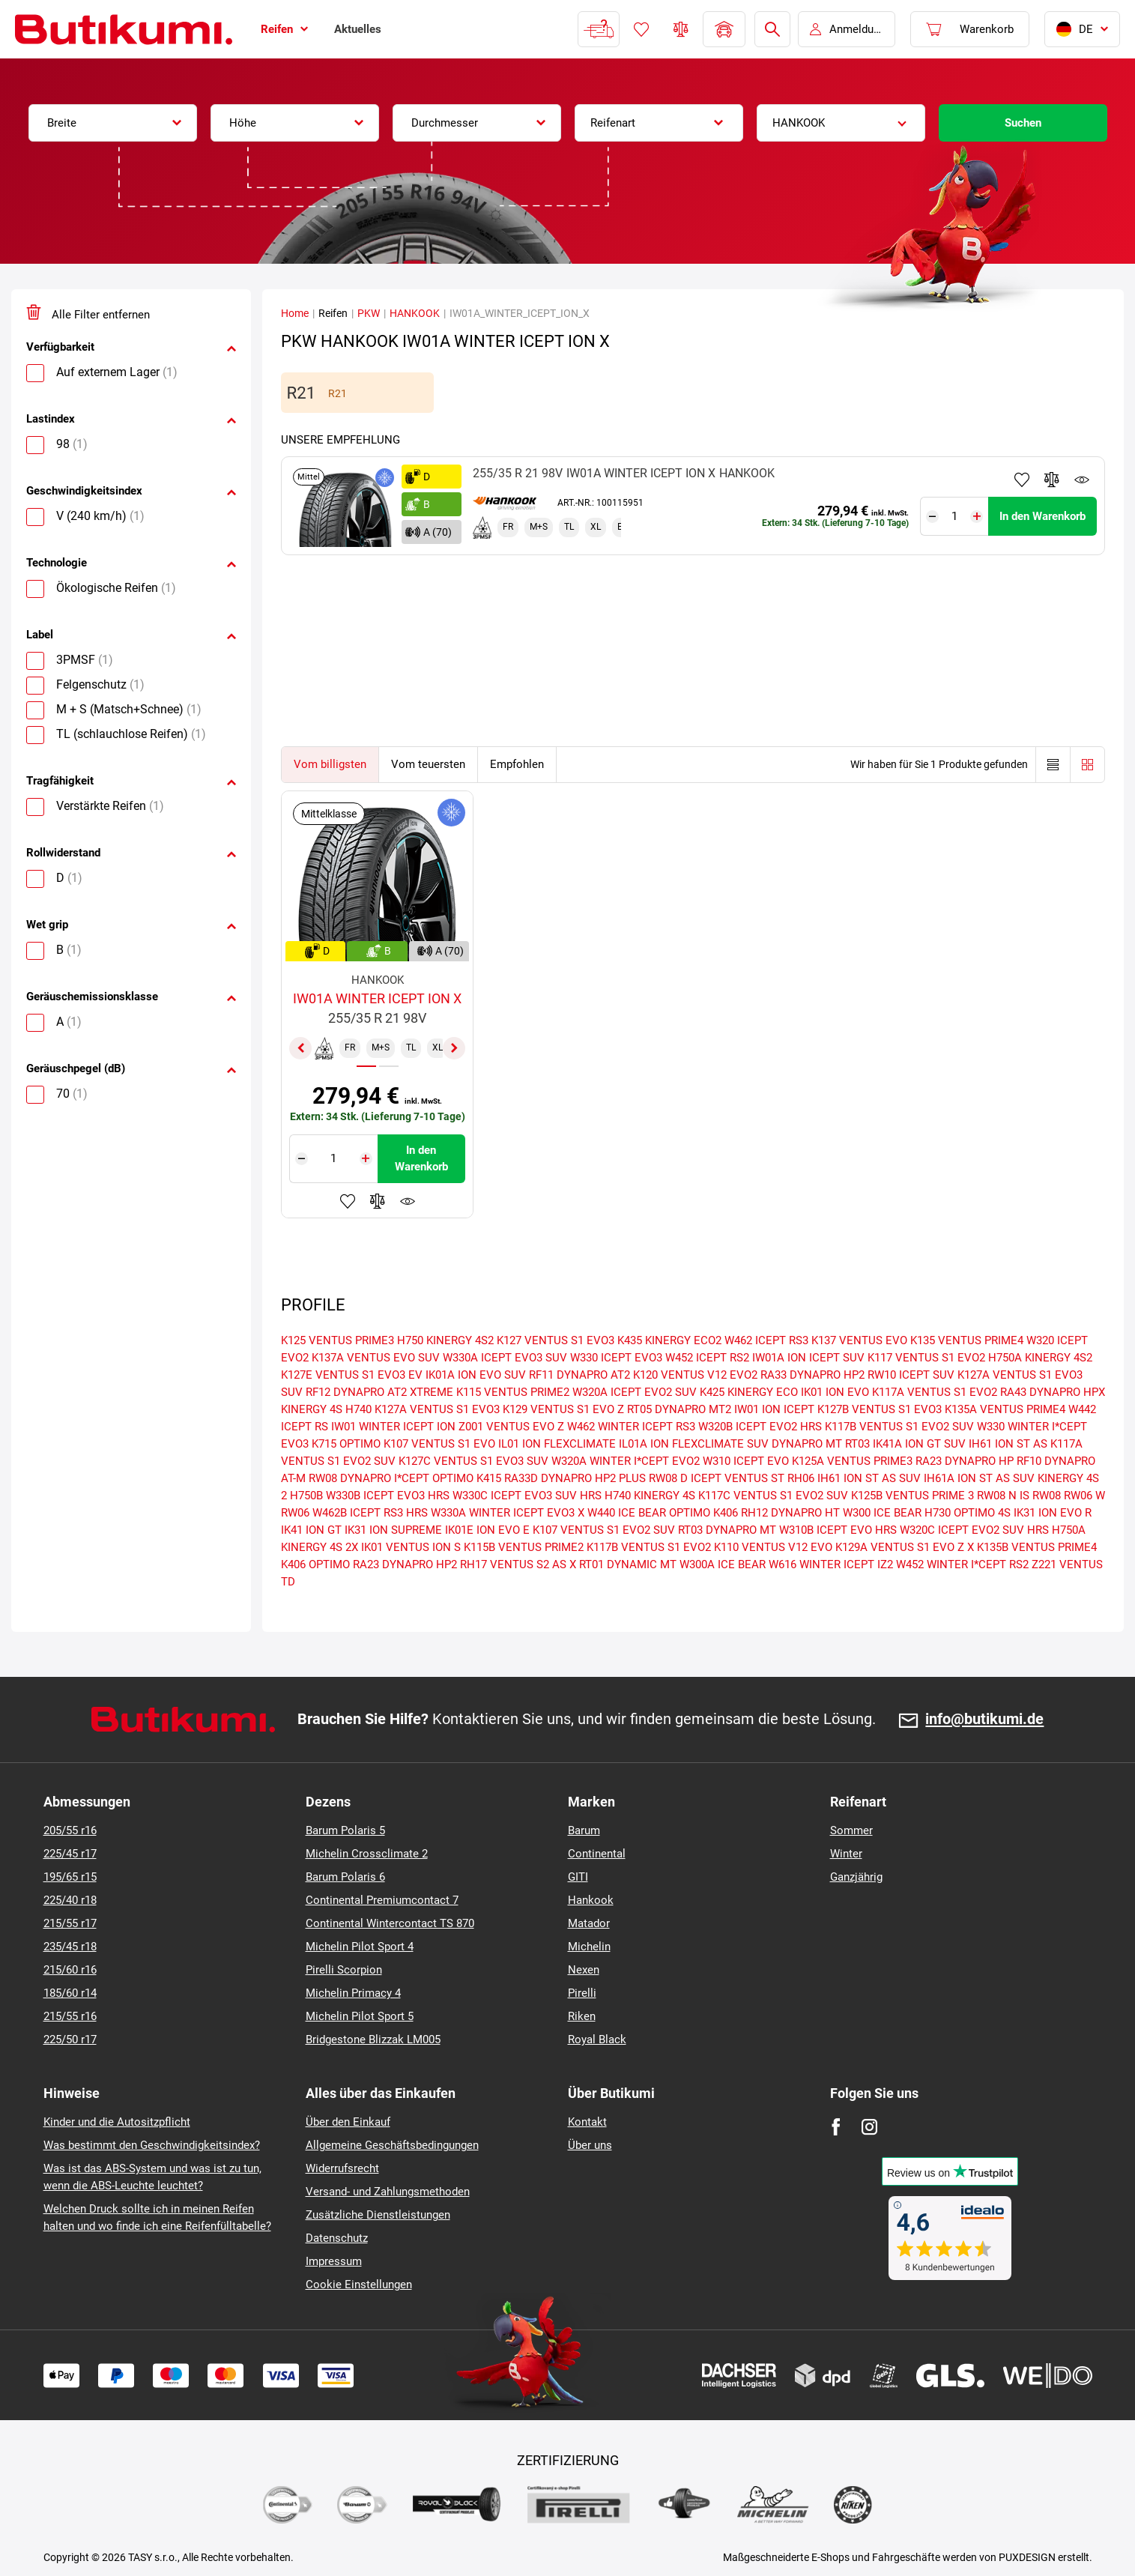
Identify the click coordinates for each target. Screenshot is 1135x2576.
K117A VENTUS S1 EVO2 (934, 1392)
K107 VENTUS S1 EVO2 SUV (604, 1530)
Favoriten (641, 29)
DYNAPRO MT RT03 (821, 1444)
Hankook (591, 1900)
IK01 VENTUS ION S (411, 1547)
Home (295, 313)
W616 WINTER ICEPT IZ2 (831, 1564)
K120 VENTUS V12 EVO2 (695, 1375)
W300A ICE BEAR (723, 1564)
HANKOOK (415, 313)
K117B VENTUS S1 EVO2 (649, 1547)
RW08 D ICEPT (685, 1478)
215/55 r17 (70, 1923)
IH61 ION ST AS (1008, 1444)
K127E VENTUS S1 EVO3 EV (352, 1375)
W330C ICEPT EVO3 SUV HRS (527, 1495)
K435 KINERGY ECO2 (669, 1340)
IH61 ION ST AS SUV (869, 1478)
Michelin (589, 1946)
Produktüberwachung (1081, 479)
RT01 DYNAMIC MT (628, 1564)
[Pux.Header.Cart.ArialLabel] (969, 29)
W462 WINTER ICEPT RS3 (631, 1426)
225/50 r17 (70, 2039)
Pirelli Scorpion (344, 1970)
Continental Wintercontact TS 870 (390, 1923)
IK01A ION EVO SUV (476, 1375)
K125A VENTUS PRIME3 (852, 1461)
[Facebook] (836, 2127)
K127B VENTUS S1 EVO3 (879, 1409)
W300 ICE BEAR (882, 1513)
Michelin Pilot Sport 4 (360, 1946)
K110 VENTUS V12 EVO (773, 1547)
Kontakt (587, 2122)
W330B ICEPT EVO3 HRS (388, 1495)
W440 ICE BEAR (626, 1513)
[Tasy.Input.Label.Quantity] (955, 516)
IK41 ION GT (311, 1530)
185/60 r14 (70, 1993)
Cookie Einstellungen (359, 2284)
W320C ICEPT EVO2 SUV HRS (974, 1530)
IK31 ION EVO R (1053, 1513)
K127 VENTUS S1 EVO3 (555, 1340)
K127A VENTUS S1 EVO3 (437, 1409)
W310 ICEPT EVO (746, 1461)
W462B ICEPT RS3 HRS (370, 1513)
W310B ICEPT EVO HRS (838, 1530)
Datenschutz (337, 2238)
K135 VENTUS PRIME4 (966, 1340)
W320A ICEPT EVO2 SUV (634, 1392)
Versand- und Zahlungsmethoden (388, 2191)
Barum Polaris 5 (345, 1830)
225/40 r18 (70, 1900)
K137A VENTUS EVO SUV (376, 1357)
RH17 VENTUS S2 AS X (518, 1564)
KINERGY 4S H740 (326, 1409)
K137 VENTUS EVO (859, 1340)
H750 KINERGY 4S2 (445, 1340)
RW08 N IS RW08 (1019, 1495)
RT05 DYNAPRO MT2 (679, 1409)
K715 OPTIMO (346, 1444)
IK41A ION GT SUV (919, 1444)
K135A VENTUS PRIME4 (1005, 1409)
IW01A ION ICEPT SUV (808, 1357)
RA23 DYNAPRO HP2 (405, 1564)
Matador (589, 1923)
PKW (368, 313)
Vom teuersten (428, 764)
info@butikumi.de (984, 1719)
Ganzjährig (856, 1877)
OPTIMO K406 (703, 1513)
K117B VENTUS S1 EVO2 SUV (899, 1426)
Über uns (590, 2145)
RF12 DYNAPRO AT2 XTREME (379, 1392)
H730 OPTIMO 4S (967, 1513)
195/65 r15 (70, 1877)
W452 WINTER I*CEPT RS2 (962, 1564)
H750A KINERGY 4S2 (1040, 1357)
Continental (597, 1853)
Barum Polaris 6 (345, 1877)
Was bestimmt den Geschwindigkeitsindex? (151, 2145)
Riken (582, 2016)
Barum (584, 1830)
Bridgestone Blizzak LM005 (373, 2039)
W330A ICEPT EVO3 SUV (505, 1357)
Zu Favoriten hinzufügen (1021, 479)
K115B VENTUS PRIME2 (524, 1547)
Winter (846, 1853)
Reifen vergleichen (681, 29)
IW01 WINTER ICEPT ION (393, 1426)
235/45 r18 (70, 1946)
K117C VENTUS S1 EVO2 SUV (773, 1495)
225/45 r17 (70, 1853)
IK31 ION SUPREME (393, 1530)
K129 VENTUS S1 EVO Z (563, 1409)
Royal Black (597, 2039)
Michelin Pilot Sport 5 (360, 2016)
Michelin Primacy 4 (353, 1993)
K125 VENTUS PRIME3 (337, 1340)
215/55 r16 (70, 2016)
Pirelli (582, 1993)
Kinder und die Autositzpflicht (116, 2122)
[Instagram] (869, 2127)
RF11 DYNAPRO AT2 (579, 1375)
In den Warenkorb (1042, 516)
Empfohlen (517, 764)
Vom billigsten (330, 764)
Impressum (334, 2261)
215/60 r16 (70, 1970)
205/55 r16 (70, 1830)
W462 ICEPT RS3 (766, 1340)
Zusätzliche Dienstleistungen (378, 2215)
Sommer (851, 1830)
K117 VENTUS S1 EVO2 (926, 1357)
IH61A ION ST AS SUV (979, 1478)
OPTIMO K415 (466, 1478)
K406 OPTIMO (315, 1564)
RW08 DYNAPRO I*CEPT (369, 1478)
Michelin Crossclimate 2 (367, 1853)
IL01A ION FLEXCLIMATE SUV (694, 1444)
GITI (578, 1877)
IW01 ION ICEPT (774, 1409)
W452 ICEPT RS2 (707, 1357)
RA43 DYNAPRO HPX (1052, 1392)
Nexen (583, 1970)
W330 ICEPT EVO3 (616, 1357)
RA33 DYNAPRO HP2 (812, 1375)
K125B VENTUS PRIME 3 (912, 1495)
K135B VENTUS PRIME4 (1037, 1547)
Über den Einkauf (348, 2122)
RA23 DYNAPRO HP (964, 1461)
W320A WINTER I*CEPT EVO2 (625, 1461)
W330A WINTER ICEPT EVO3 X (507, 1513)
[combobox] (112, 123)
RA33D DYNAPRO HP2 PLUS (575, 1478)
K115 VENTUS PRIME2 (512, 1392)
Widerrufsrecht (342, 2168)
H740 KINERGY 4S (650, 1495)
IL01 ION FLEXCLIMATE (557, 1444)
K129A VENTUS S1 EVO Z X (904, 1547)
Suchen (1023, 123)
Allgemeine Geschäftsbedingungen (392, 2145)
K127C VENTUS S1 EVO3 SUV (473, 1461)
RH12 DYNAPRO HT (790, 1513)
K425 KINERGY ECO (749, 1392)
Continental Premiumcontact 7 (382, 1900)
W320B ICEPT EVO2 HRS (760, 1426)
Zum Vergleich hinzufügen (1051, 479)
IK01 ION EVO (835, 1392)
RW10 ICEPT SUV (911, 1375)
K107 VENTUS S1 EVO (439, 1444)
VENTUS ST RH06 (769, 1478)
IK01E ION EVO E (487, 1530)
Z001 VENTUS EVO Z (511, 1426)
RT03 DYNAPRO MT (727, 1530)
